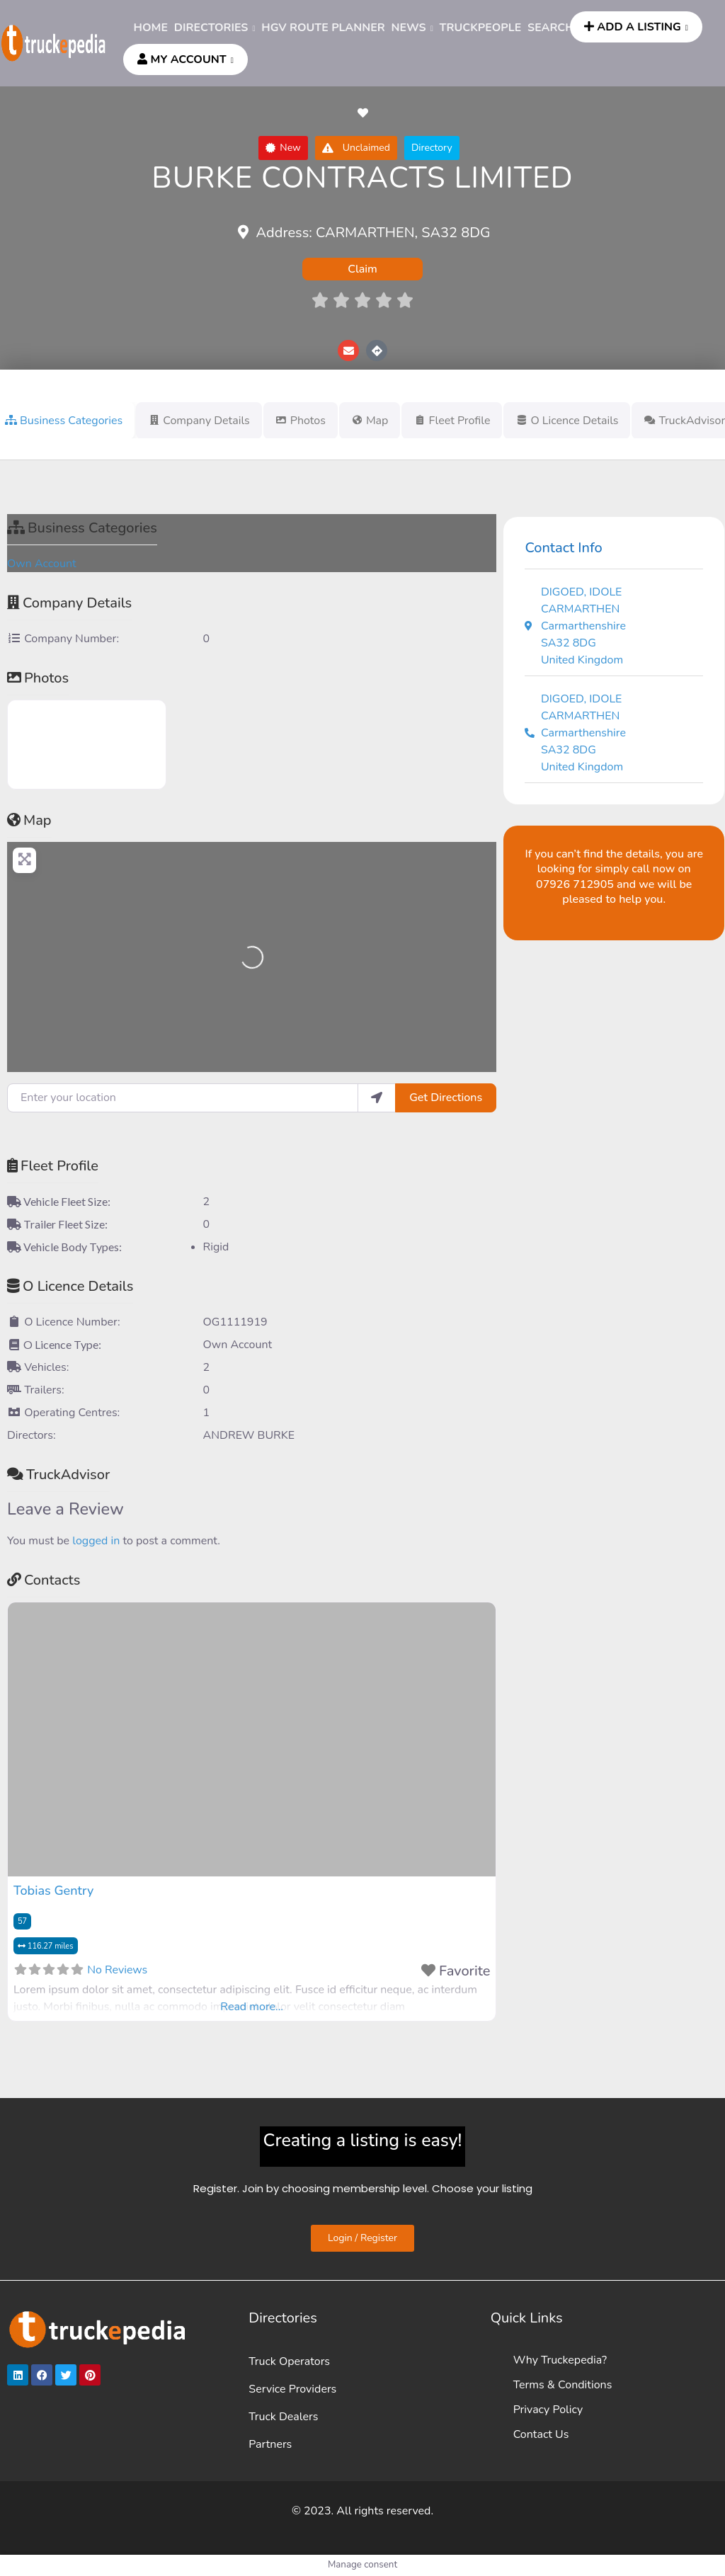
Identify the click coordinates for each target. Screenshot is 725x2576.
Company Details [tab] (199, 420)
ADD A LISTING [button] (632, 27)
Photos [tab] (300, 420)
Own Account (41, 563)
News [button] (409, 27)
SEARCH (550, 27)
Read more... (251, 2006)
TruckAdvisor (58, 1474)
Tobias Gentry (53, 1890)
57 (22, 1921)
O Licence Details (70, 1286)
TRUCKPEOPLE (481, 27)
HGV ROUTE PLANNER (322, 27)
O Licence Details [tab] (566, 420)
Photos (38, 678)
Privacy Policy (548, 2410)
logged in (96, 1541)
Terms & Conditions (562, 2385)
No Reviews (117, 1970)
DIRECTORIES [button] (211, 27)
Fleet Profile (52, 1165)
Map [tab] (370, 420)
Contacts (43, 1580)
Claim (362, 269)
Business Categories (82, 527)
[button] (283, 148)
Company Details (69, 602)
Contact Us (541, 2434)
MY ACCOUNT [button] (181, 59)
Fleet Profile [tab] (451, 420)
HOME (151, 27)
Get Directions (445, 1097)
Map (29, 820)
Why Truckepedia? (560, 2360)
